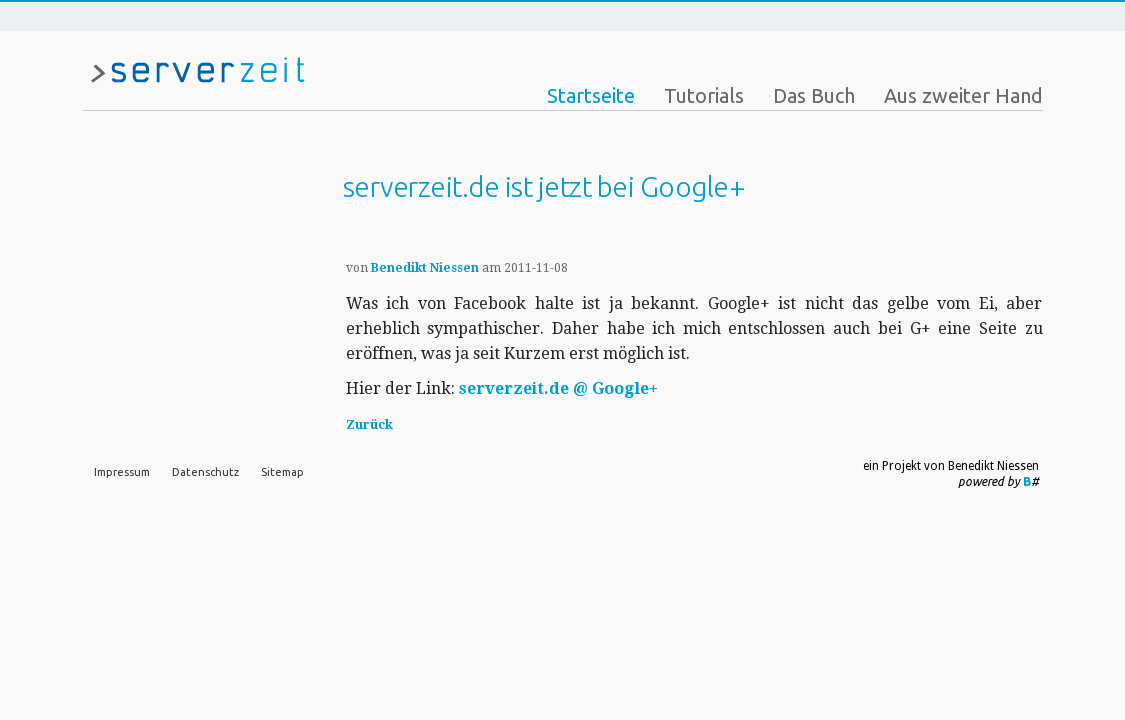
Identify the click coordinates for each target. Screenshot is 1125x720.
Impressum (122, 472)
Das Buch (814, 95)
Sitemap (282, 472)
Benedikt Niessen (425, 268)
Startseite (591, 95)
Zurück (369, 424)
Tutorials (704, 95)
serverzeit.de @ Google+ (558, 388)
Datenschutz (205, 472)
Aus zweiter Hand (963, 95)
